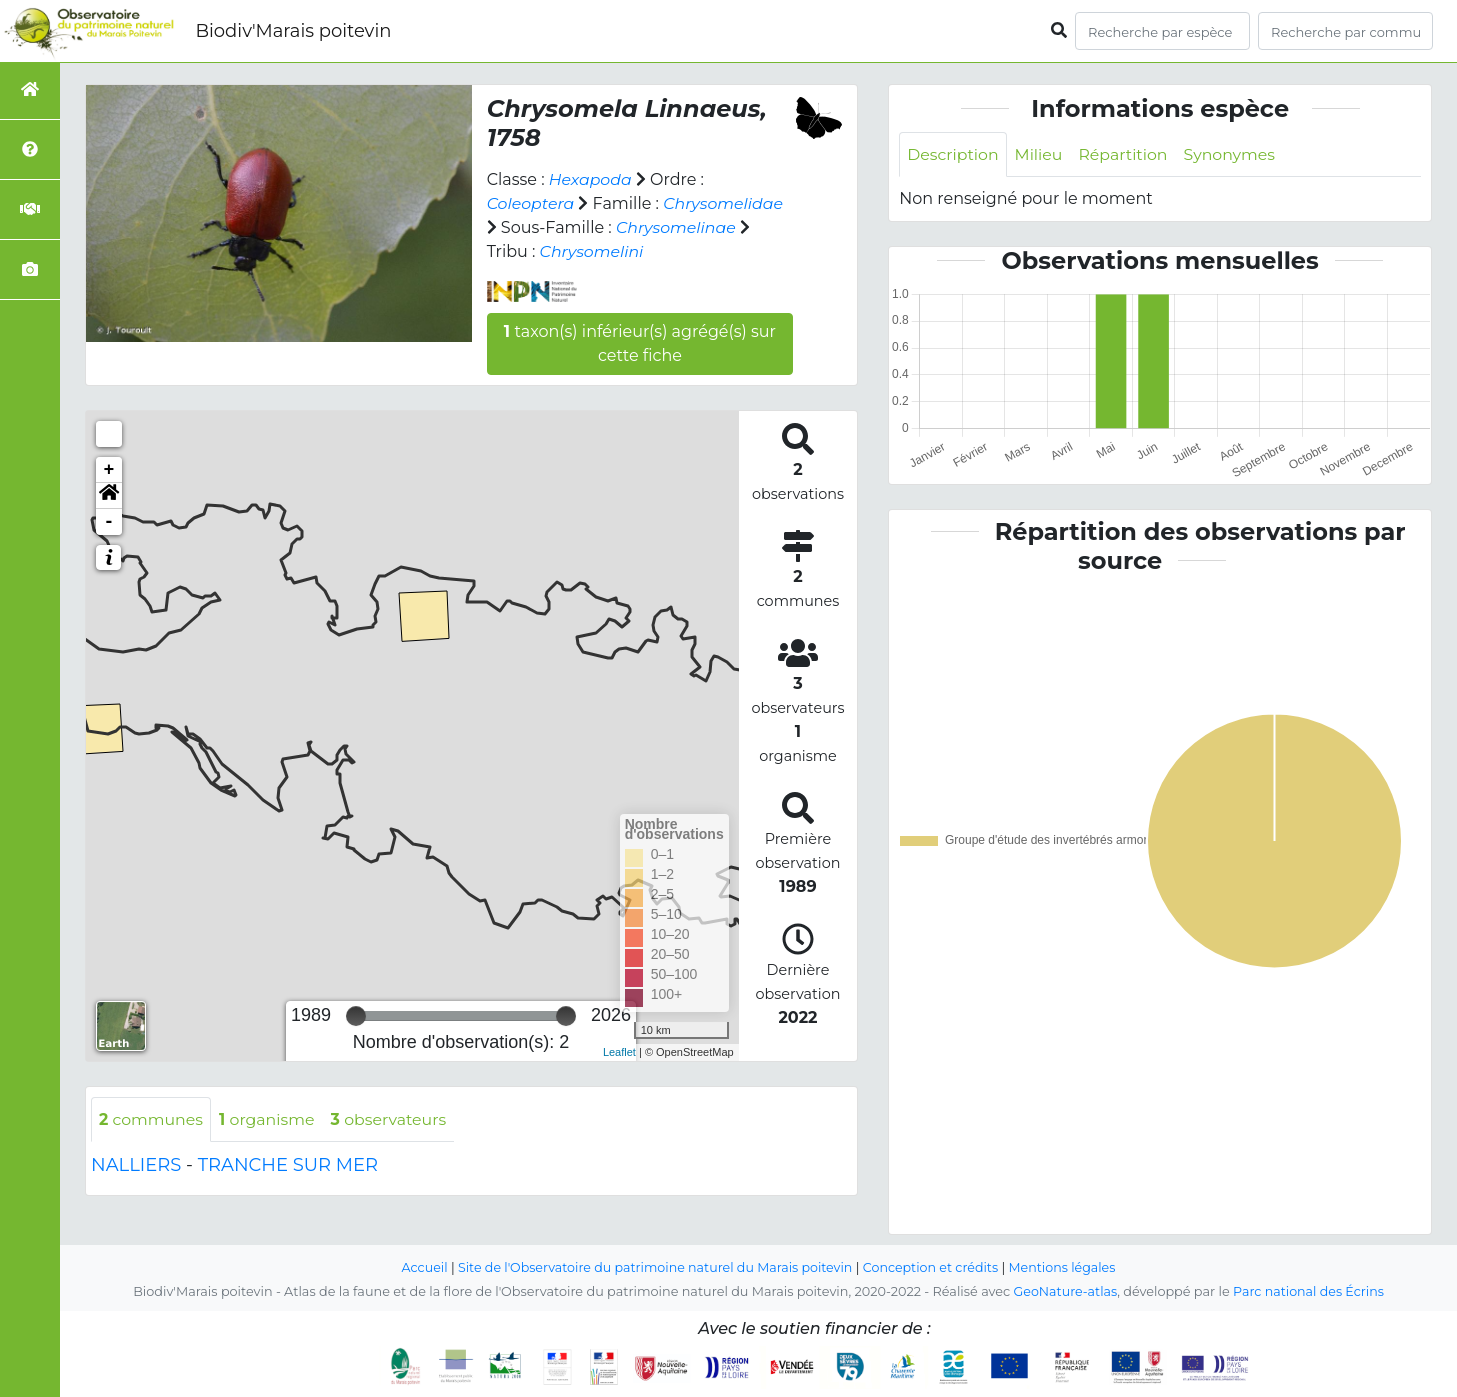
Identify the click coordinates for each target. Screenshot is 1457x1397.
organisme (269, 1119)
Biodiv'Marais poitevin (293, 31)
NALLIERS (136, 1166)
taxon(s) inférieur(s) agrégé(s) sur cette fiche (640, 343)
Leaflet (619, 1052)
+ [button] (109, 470)
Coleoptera (531, 203)
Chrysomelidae (726, 203)
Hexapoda (591, 179)
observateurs (393, 1119)
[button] (109, 496)
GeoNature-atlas (1064, 1291)
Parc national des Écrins (1309, 1291)
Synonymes (1233, 154)
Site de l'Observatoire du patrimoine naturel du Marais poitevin (654, 1267)
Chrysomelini (592, 251)
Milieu (1040, 154)
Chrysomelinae (677, 227)
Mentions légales (1066, 1267)
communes (152, 1119)
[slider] (356, 1016)
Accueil (420, 1267)
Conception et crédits (932, 1267)
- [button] (109, 522)
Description (953, 154)
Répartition (1126, 154)
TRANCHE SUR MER (288, 1166)
